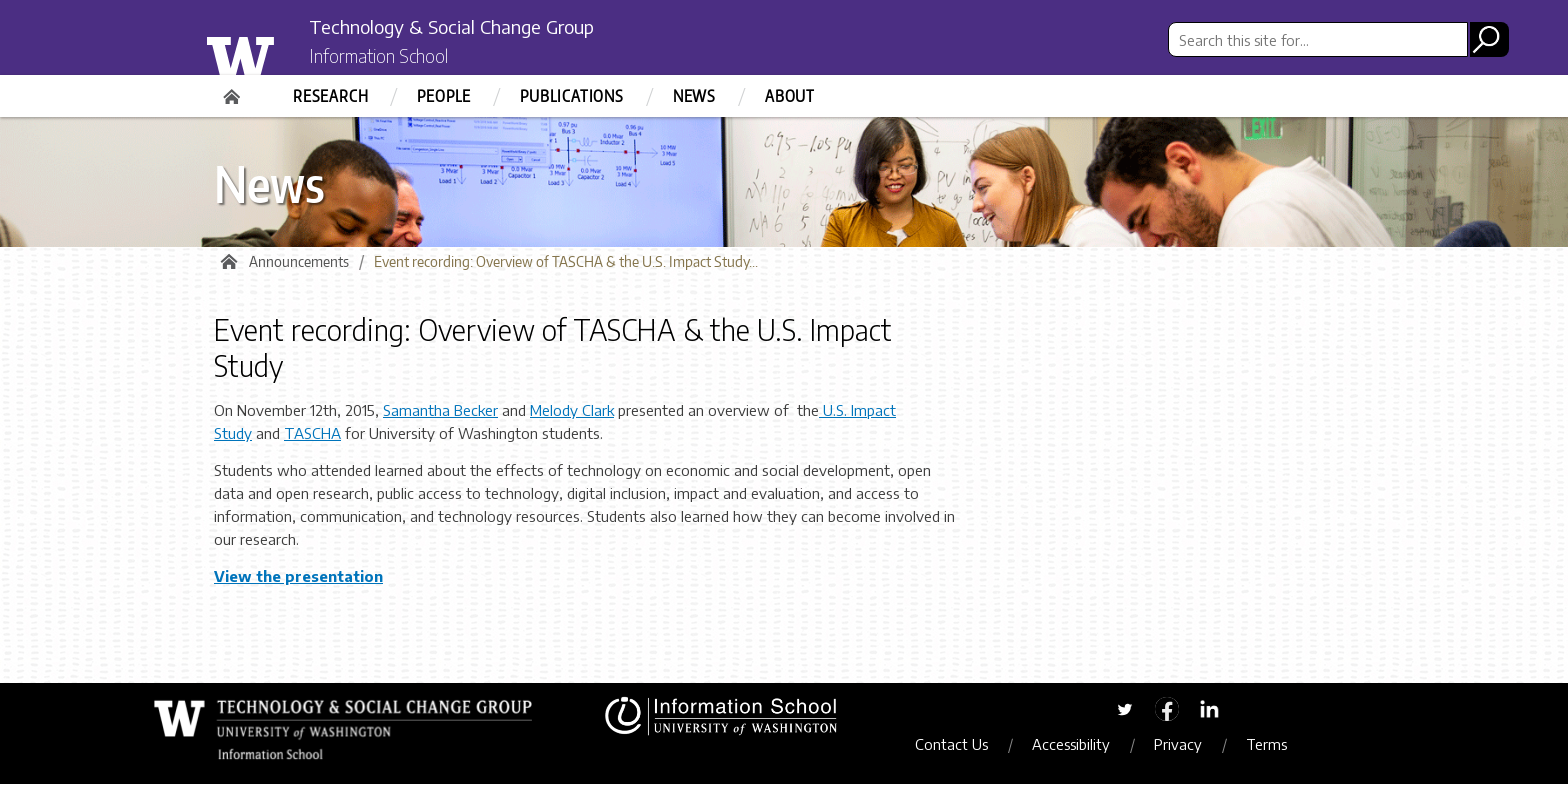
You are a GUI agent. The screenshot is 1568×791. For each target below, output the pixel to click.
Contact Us (966, 752)
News (694, 96)
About (790, 96)
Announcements (299, 269)
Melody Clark (572, 418)
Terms (1281, 752)
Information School (397, 58)
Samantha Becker (440, 418)
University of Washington (280, 53)
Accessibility (1086, 752)
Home (234, 90)
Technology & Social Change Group (496, 27)
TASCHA (312, 441)
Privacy (1193, 752)
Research (330, 96)
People (444, 96)
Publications (572, 96)
